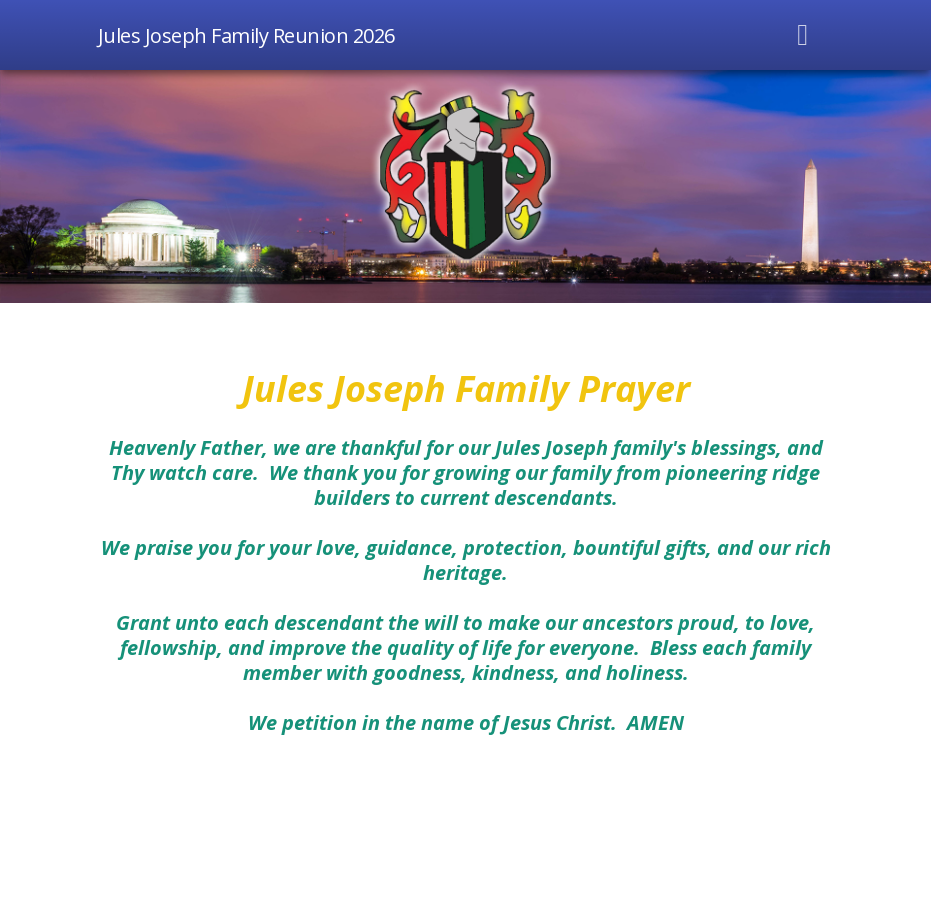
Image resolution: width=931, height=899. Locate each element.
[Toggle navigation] (803, 35)
